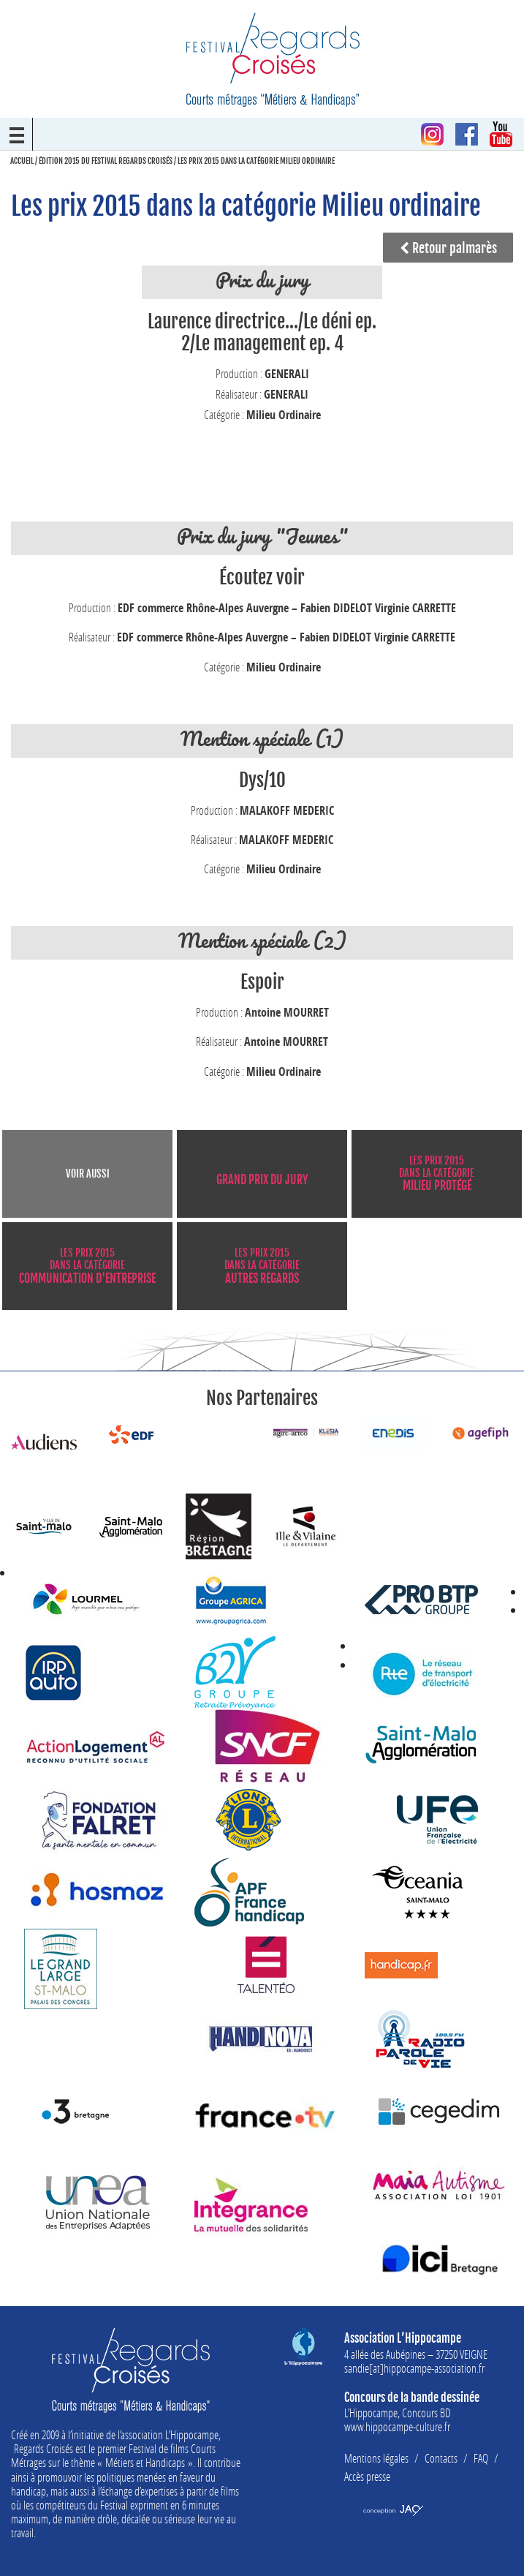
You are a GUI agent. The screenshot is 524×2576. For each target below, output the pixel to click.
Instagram (432, 134)
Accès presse (367, 2476)
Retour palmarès (448, 248)
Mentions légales (376, 2458)
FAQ (481, 2458)
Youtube (501, 134)
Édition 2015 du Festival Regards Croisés (105, 161)
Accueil (22, 161)
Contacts (441, 2458)
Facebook (466, 134)
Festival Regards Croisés (273, 60)
